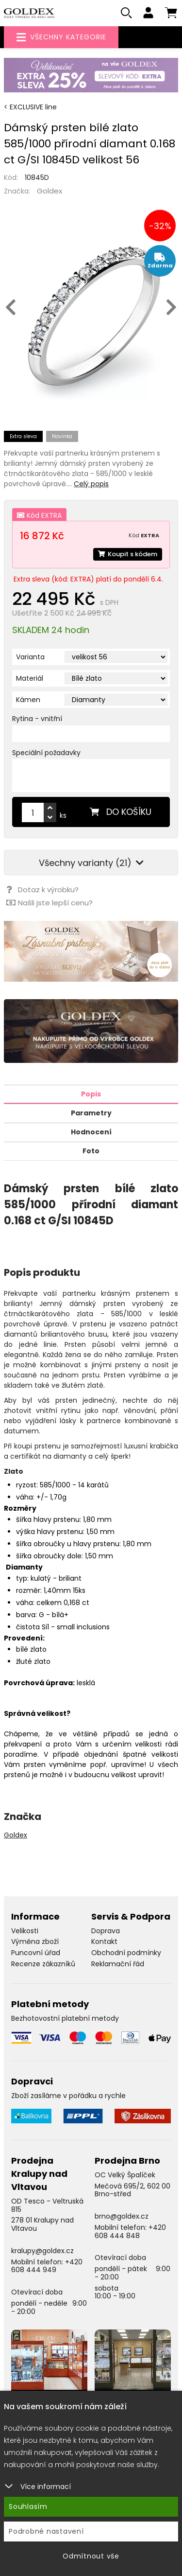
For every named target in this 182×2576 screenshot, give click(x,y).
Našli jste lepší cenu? (49, 903)
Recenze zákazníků (43, 1964)
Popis (91, 1094)
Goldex (49, 191)
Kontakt (104, 1941)
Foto (91, 1151)
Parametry (91, 1113)
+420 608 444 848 (130, 2232)
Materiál (29, 678)
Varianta (30, 657)
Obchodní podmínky (126, 1953)
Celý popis (91, 484)
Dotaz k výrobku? (42, 889)
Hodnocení (91, 1132)
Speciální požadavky (46, 753)
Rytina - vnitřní (37, 718)
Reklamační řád (117, 1964)
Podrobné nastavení (46, 2531)
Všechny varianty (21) (91, 863)
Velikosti (24, 1931)
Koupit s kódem (127, 554)
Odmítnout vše (91, 2556)
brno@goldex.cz (122, 2216)
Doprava (105, 1931)
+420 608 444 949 (47, 2266)
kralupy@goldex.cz (42, 2251)
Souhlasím (28, 2506)
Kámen (28, 700)
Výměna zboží (35, 1941)
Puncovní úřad (35, 1953)
